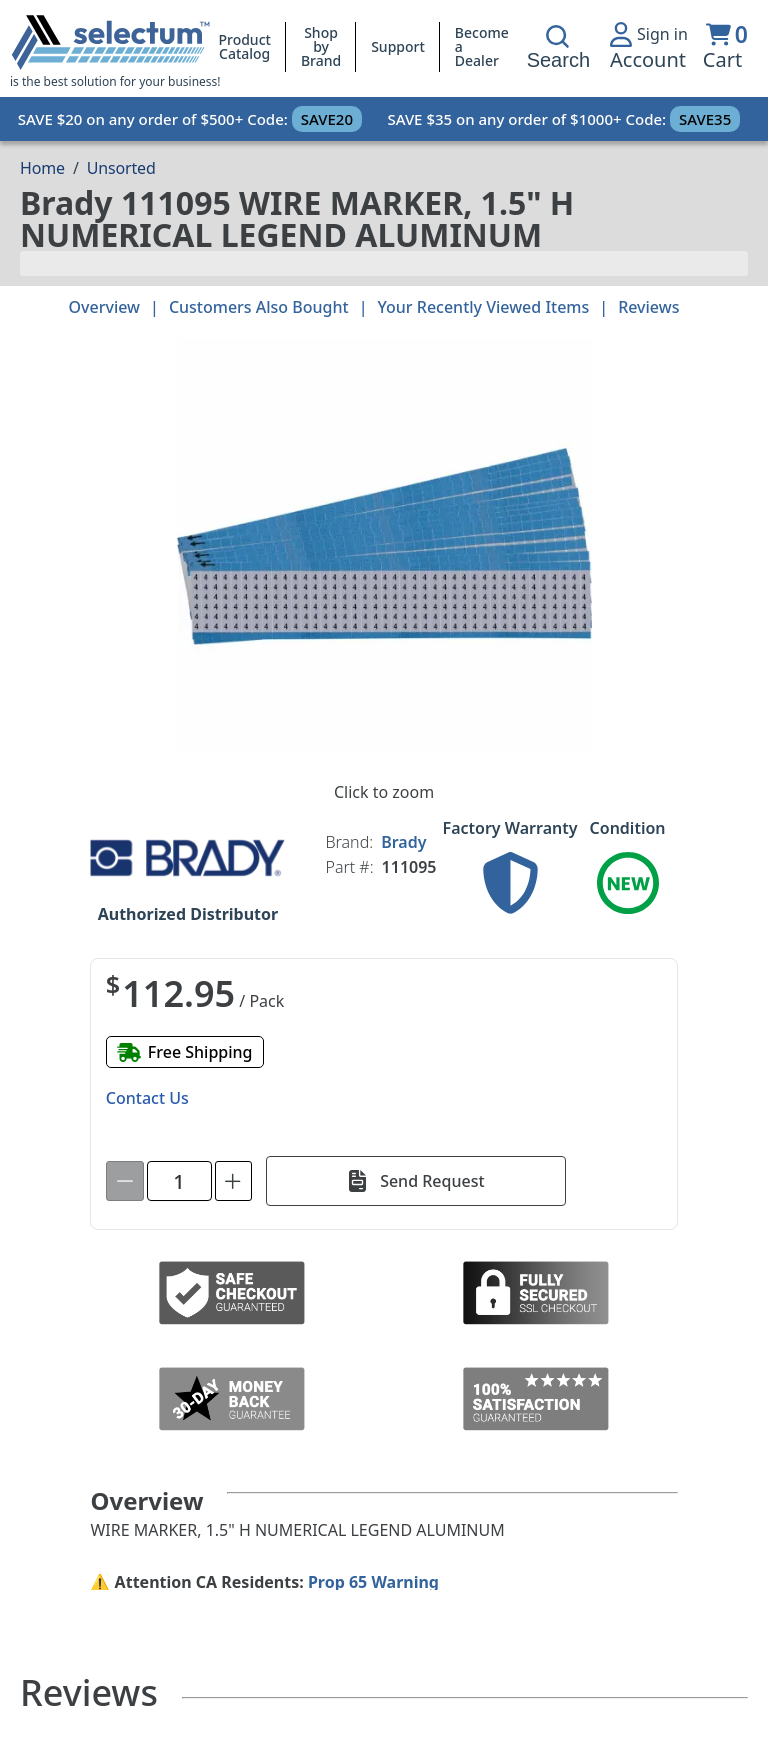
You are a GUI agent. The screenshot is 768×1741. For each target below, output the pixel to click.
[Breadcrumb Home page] (42, 168)
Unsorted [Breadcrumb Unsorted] (121, 168)
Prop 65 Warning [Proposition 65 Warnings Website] (373, 1582)
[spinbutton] (179, 1181)
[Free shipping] (185, 1052)
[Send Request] (416, 1181)
